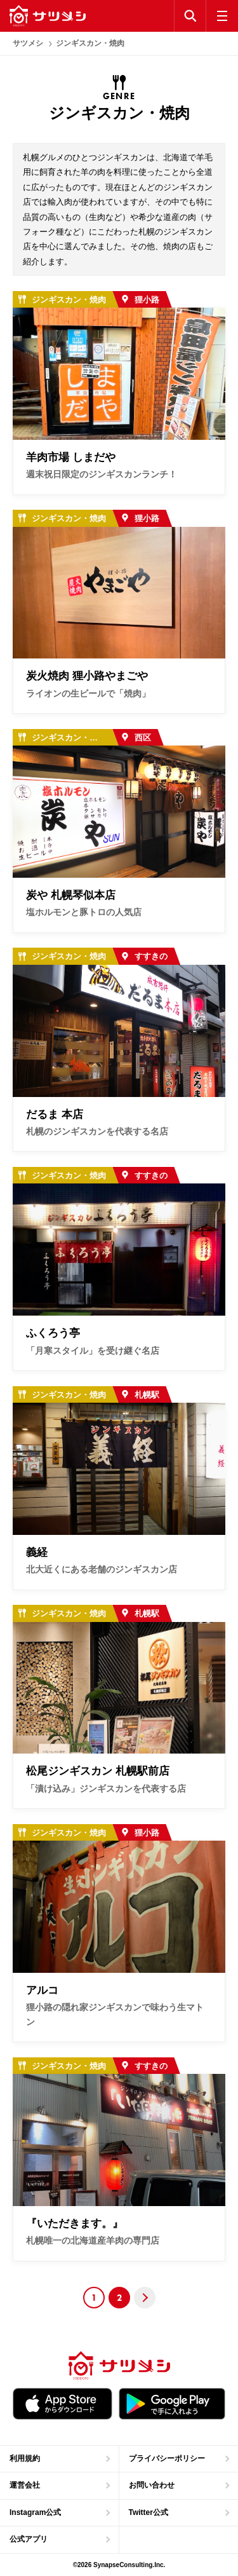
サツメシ (28, 43)
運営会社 (25, 2485)
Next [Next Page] (144, 2297)
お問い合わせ (152, 2485)
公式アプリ (29, 2539)
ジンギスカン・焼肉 (90, 43)
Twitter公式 (148, 2512)
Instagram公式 (35, 2512)
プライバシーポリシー (167, 2458)
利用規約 (25, 2458)
